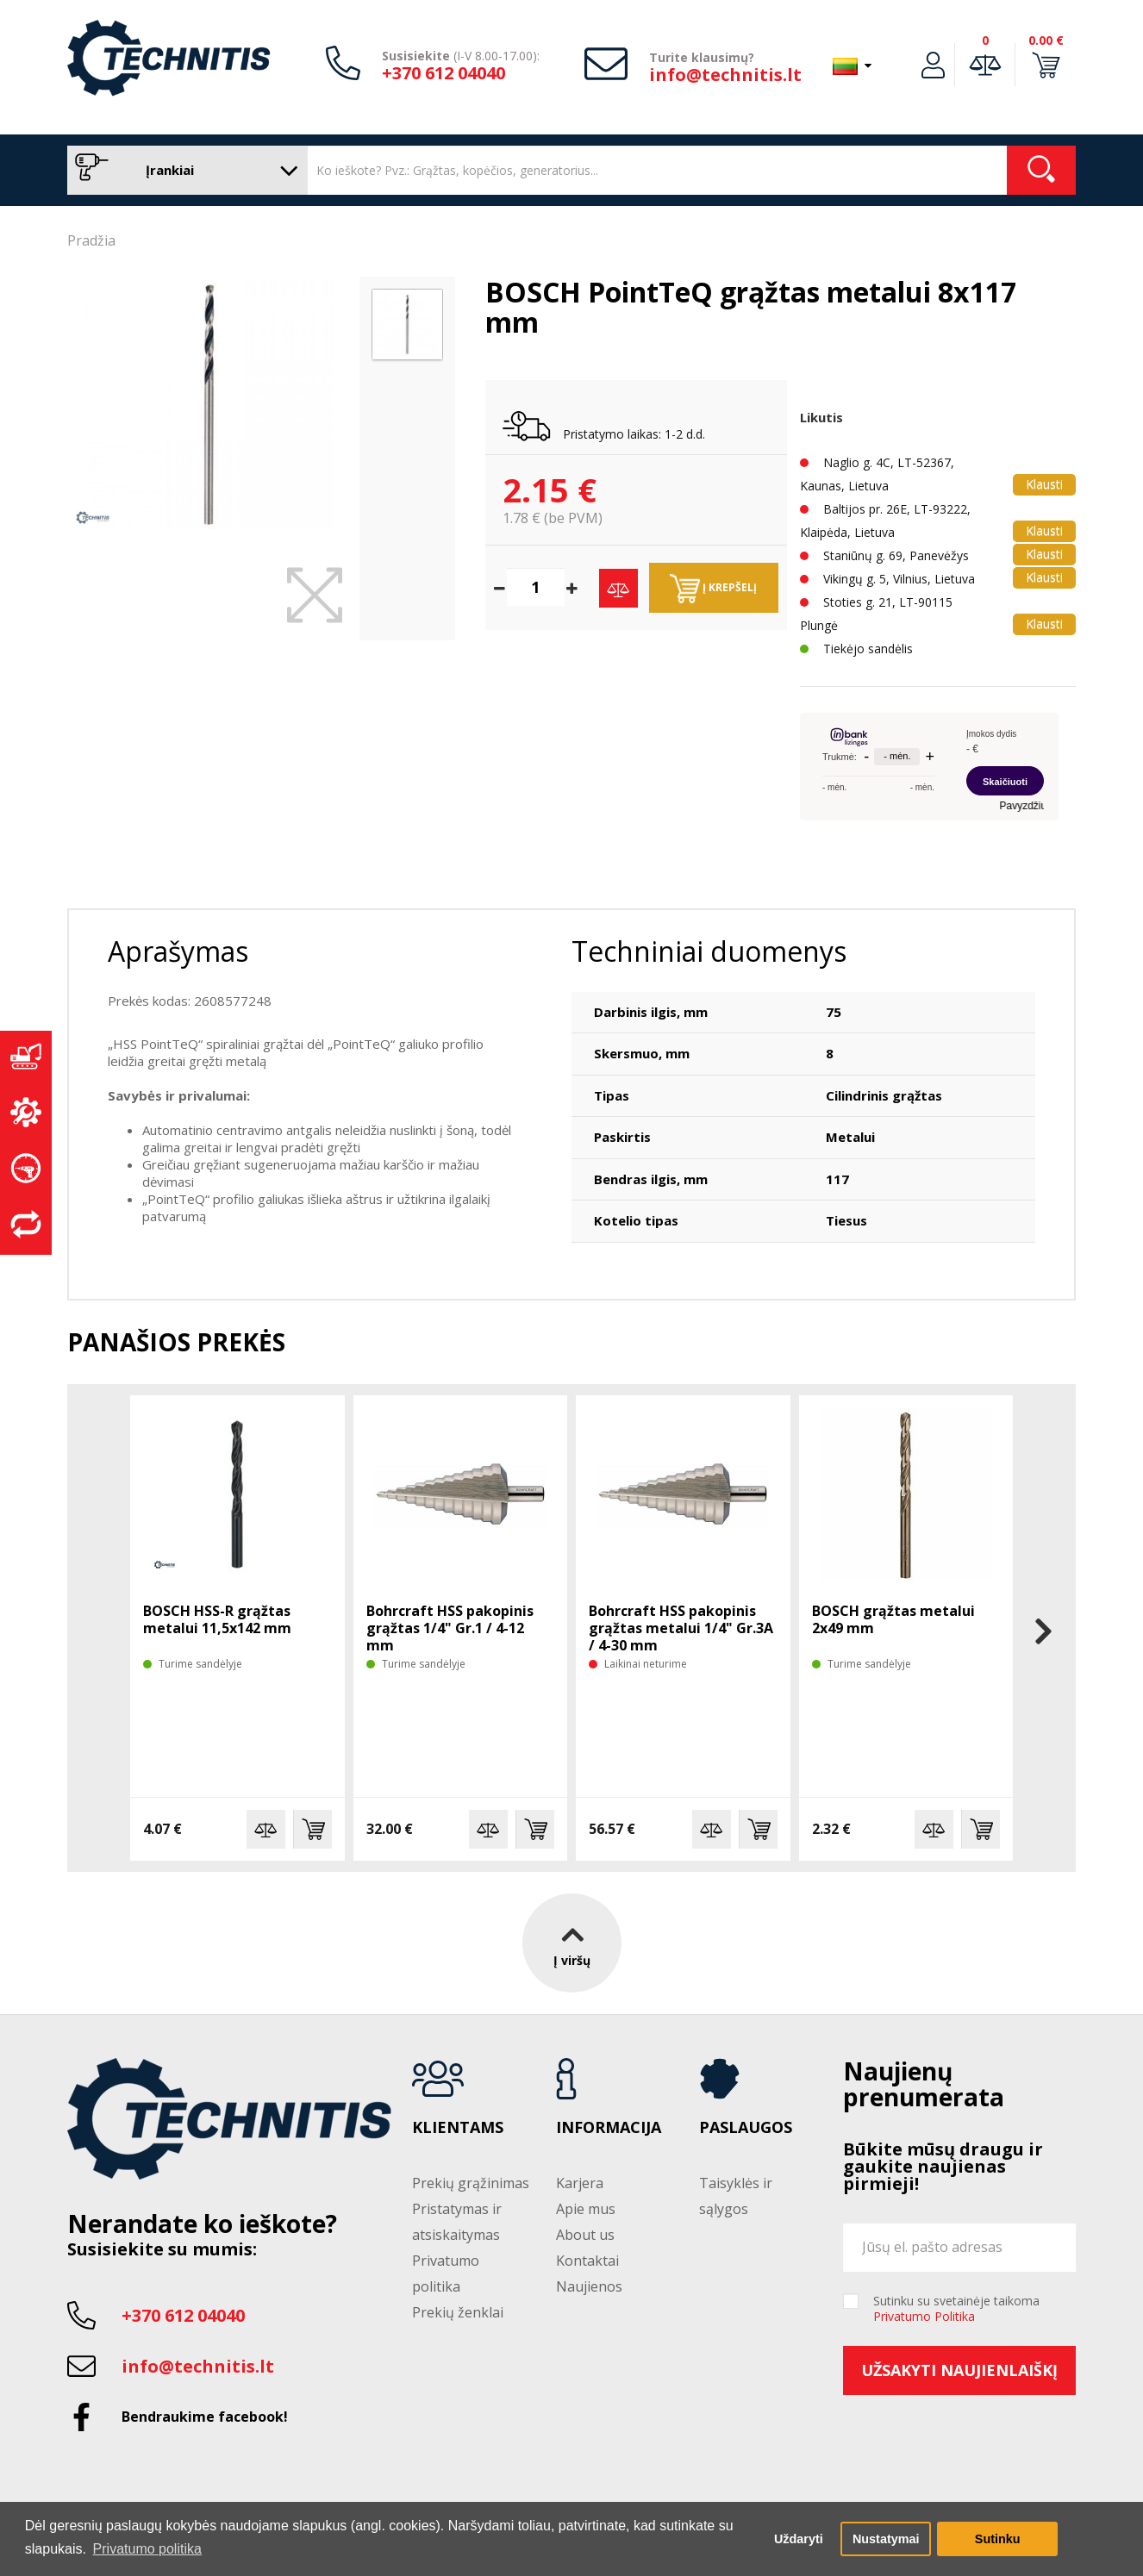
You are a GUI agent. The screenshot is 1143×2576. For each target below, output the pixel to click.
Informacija (608, 2127)
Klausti (1044, 484)
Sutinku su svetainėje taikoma (956, 2308)
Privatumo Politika (924, 2316)
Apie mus (585, 2208)
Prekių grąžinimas (470, 2183)
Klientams (457, 2127)
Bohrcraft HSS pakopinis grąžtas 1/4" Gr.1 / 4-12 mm (450, 1628)
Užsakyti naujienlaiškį (959, 2370)
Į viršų (571, 1942)
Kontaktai (587, 2260)
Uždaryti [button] (798, 2539)
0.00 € (1046, 40)
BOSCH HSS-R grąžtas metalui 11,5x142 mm (217, 1619)
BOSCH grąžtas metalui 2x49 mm (893, 1619)
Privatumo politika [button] (147, 2549)
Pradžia (91, 240)
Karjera (579, 2183)
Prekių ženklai (457, 2312)
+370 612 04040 (443, 72)
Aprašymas (178, 951)
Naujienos (589, 2286)
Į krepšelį (713, 588)
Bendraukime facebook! (205, 2416)
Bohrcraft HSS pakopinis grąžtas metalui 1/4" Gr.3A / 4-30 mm (681, 1628)
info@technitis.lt (725, 74)
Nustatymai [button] (886, 2539)
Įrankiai (183, 170)
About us (585, 2234)
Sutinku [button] (998, 2539)
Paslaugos (745, 2127)
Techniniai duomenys (709, 951)
